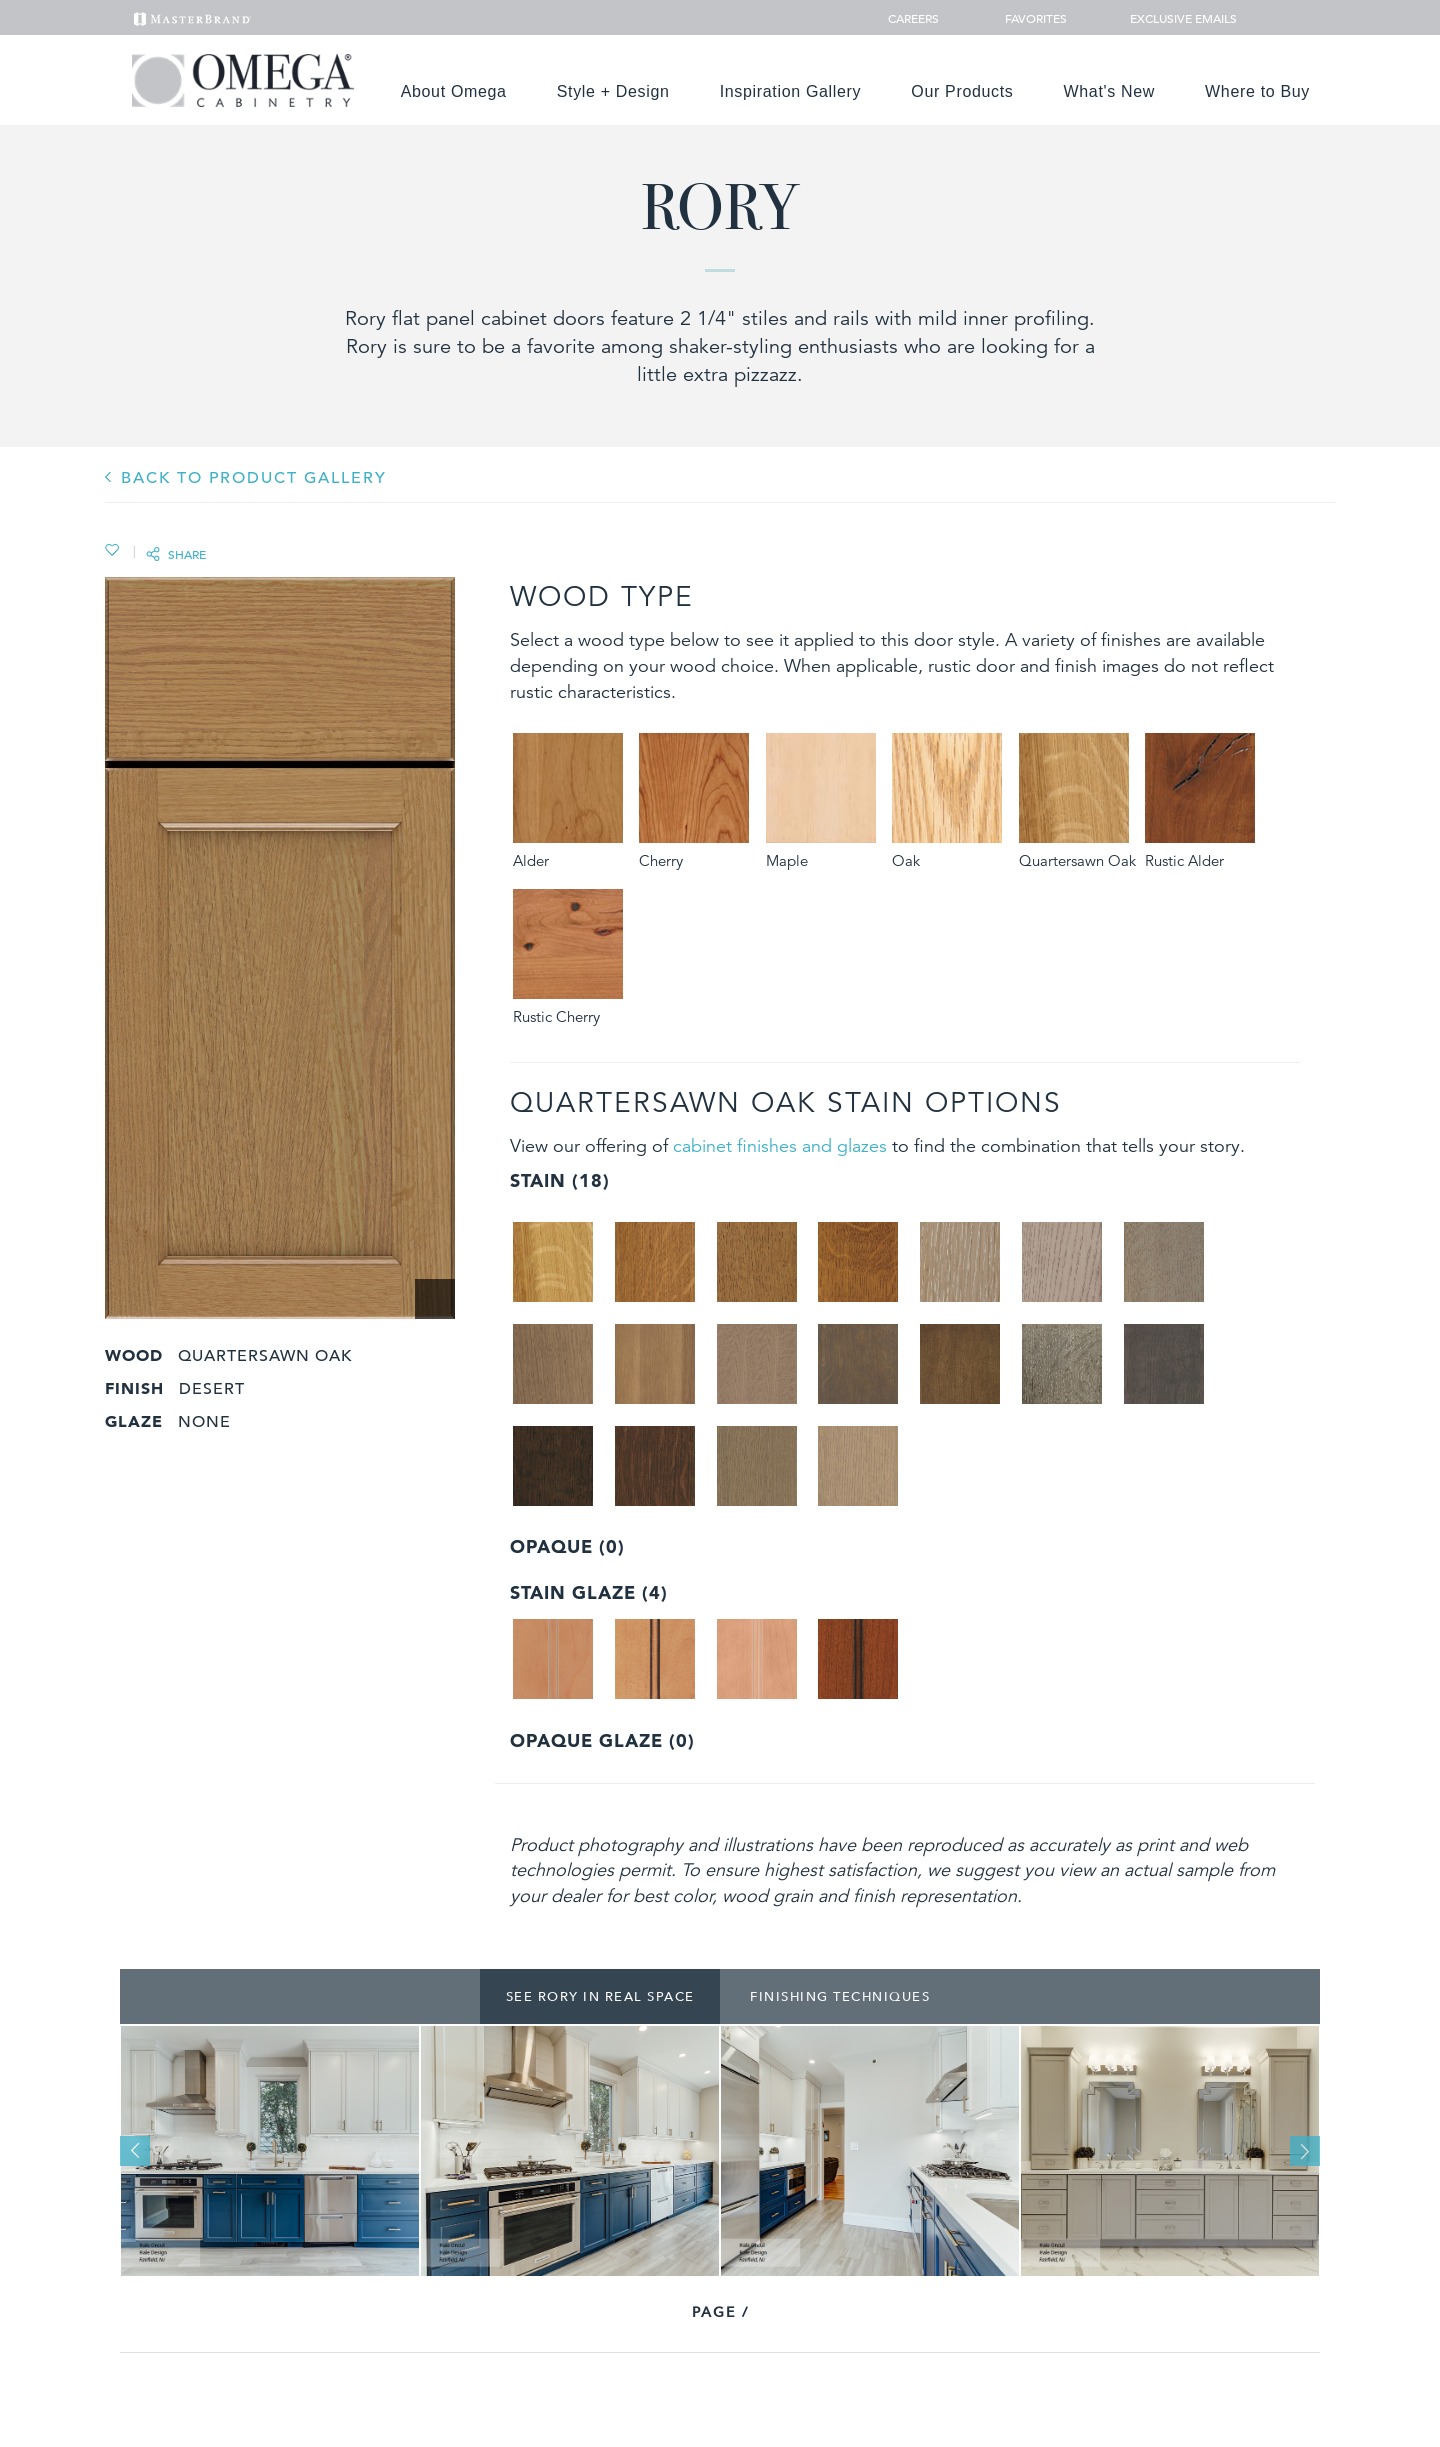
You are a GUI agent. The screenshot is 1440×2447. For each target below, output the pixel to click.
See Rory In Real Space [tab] (600, 1996)
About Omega (454, 91)
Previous (135, 2151)
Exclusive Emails (1172, 18)
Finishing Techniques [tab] (840, 1996)
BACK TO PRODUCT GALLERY (254, 478)
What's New (1110, 91)
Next (1305, 2151)
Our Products (962, 91)
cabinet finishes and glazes (780, 1145)
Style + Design (613, 91)
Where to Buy (1257, 91)
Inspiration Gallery (791, 91)
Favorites (1028, 18)
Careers (915, 18)
